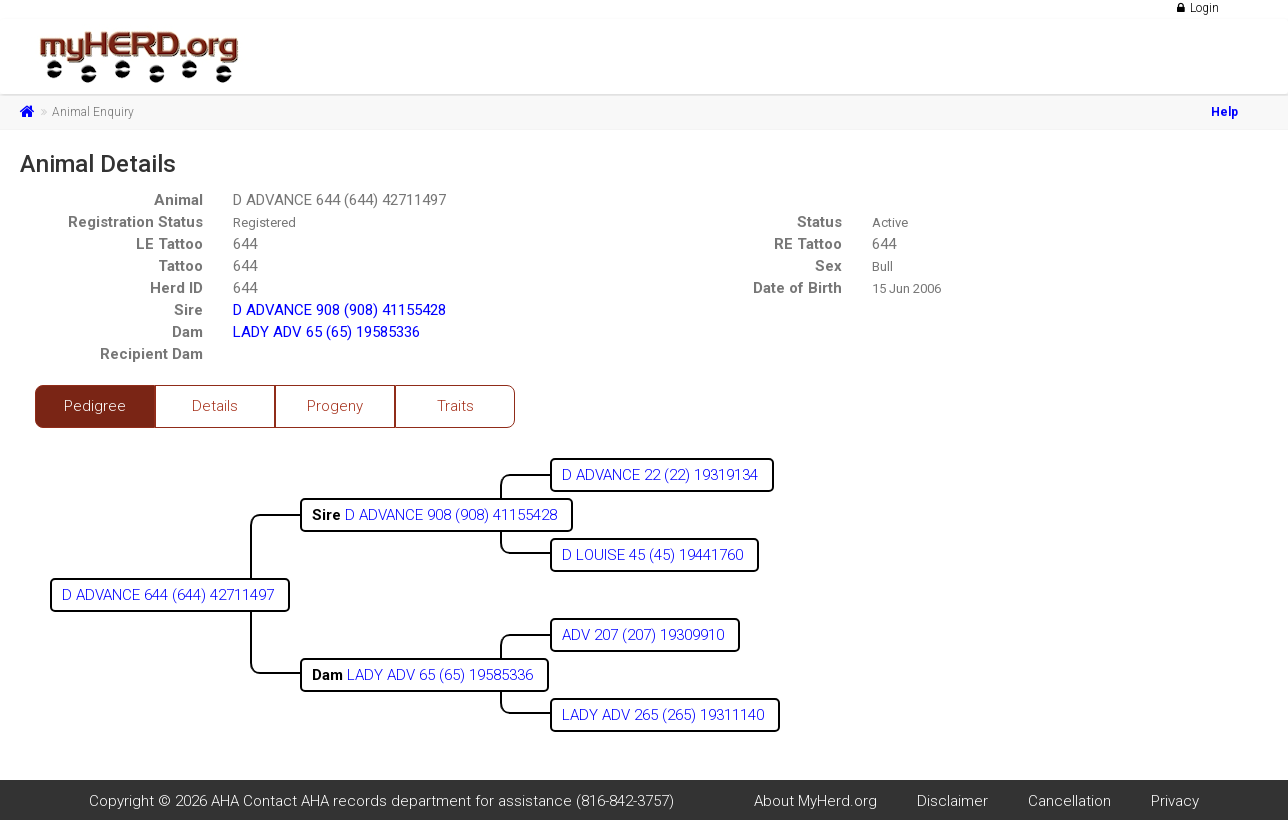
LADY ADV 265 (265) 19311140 (665, 715)
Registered (264, 222)
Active (890, 222)
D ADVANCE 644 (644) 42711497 (339, 200)
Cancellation (1069, 801)
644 (245, 244)
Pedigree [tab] (95, 406)
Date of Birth (797, 288)
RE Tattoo (808, 244)
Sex (828, 266)
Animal (178, 200)
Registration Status (135, 222)
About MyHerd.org (815, 801)
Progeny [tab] (335, 406)
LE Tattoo (169, 244)
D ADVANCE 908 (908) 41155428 (339, 310)
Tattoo (180, 266)
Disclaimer (952, 801)
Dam (187, 332)
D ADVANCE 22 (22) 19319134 (662, 475)
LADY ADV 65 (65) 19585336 (326, 332)
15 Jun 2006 (906, 288)
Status (819, 222)
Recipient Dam (151, 354)
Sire (188, 310)
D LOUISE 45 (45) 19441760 (654, 555)
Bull (882, 266)
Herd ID (176, 288)
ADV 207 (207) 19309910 (645, 635)
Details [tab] (215, 406)
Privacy (1175, 801)
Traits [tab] (455, 406)
